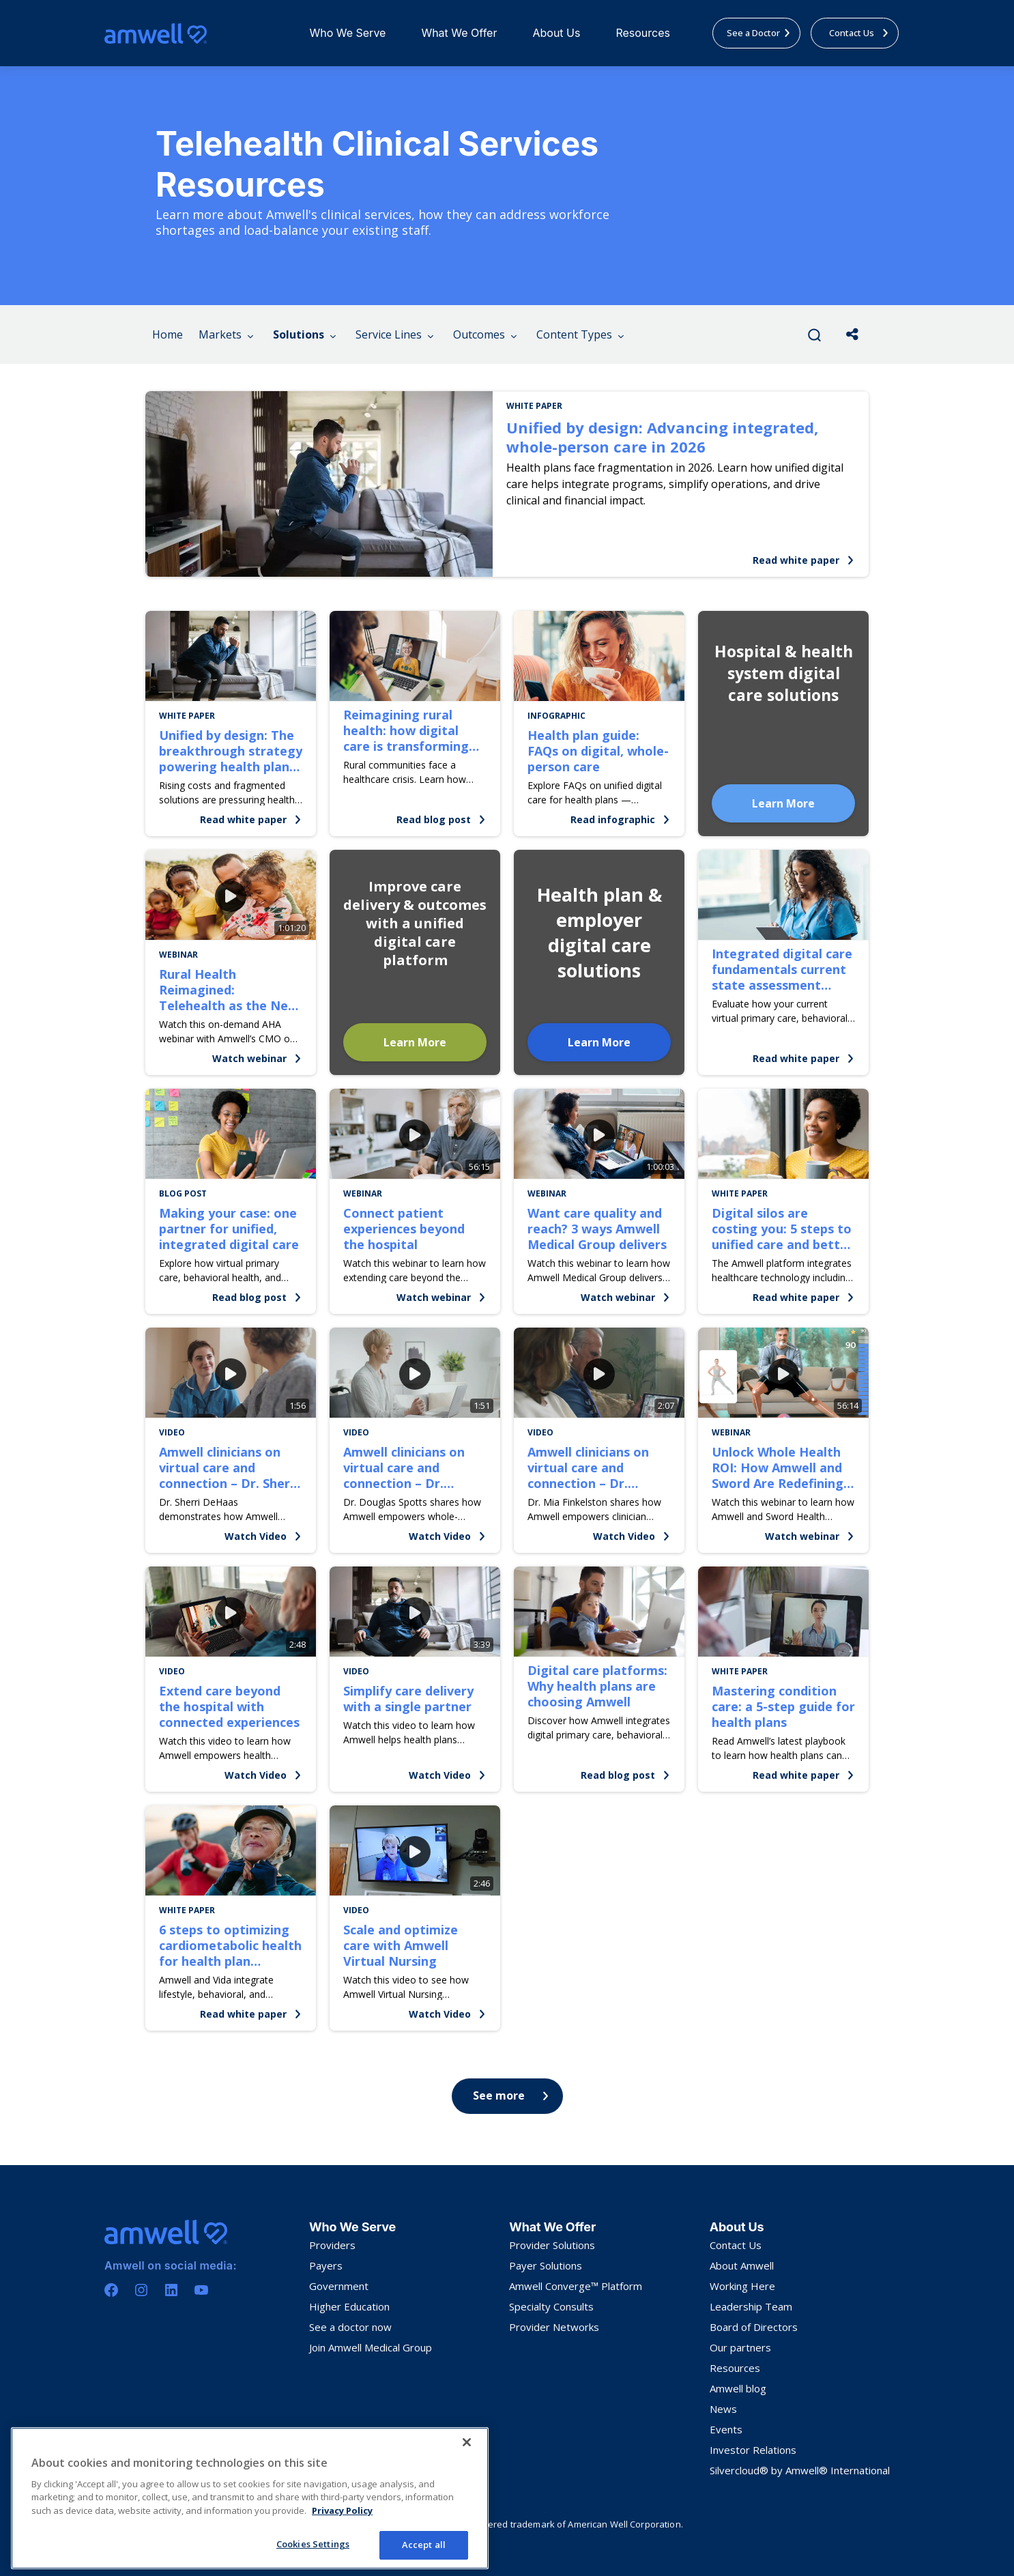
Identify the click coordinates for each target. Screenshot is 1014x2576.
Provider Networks (554, 2327)
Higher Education (349, 2306)
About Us (556, 33)
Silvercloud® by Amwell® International (800, 2470)
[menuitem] (347, 33)
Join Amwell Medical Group (370, 2347)
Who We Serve (347, 33)
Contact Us (736, 2245)
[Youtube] (201, 2290)
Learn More (783, 803)
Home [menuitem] (167, 334)
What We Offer (459, 33)
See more (511, 2095)
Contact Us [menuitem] (859, 33)
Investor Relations (753, 2450)
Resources (642, 33)
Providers (332, 2245)
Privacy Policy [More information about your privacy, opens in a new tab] (342, 2510)
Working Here (742, 2286)
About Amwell (742, 2265)
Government (338, 2286)
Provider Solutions (552, 2245)
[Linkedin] (171, 2290)
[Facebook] (111, 2290)
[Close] (467, 2442)
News (723, 2409)
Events (726, 2429)
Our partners (740, 2347)
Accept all (424, 2544)
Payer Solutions (545, 2265)
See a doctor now (350, 2327)
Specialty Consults (551, 2306)
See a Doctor (759, 33)
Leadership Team (751, 2306)
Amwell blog (738, 2388)
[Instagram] (141, 2290)
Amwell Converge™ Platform (575, 2286)
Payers (326, 2265)
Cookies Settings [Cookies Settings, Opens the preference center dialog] (312, 2544)
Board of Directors (754, 2327)
